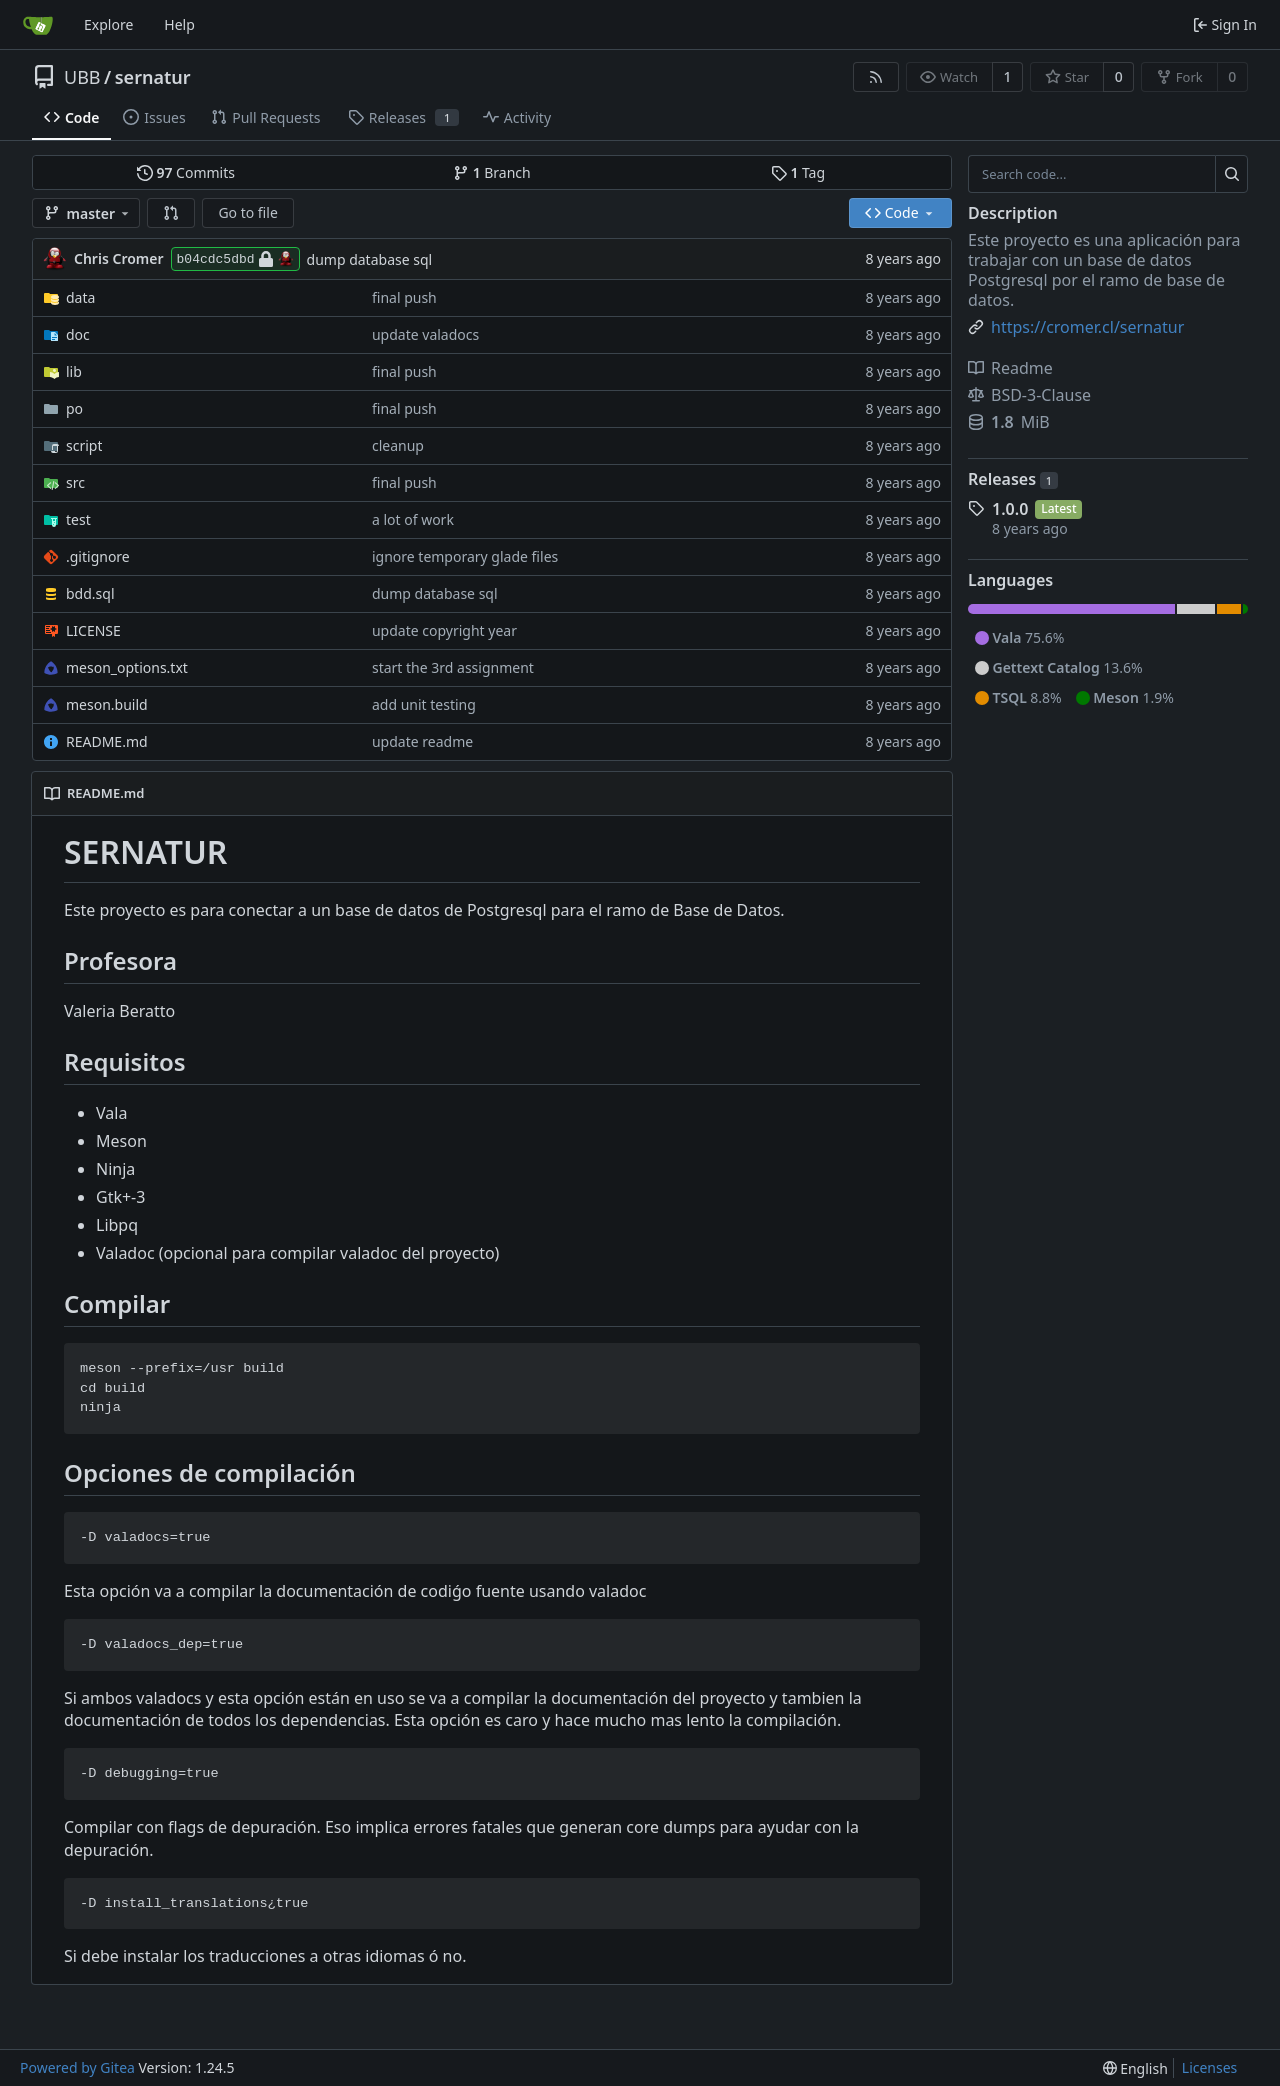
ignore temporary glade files (465, 556)
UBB (82, 77)
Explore (108, 24)
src (75, 482)
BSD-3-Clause (1029, 395)
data (80, 297)
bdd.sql (90, 593)
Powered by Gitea (77, 2067)
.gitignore (98, 556)
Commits (186, 172)
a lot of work (413, 519)
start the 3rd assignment (453, 667)
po (74, 408)
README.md (107, 741)
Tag (798, 172)
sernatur (153, 77)
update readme (422, 741)
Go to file (247, 212)
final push (404, 297)
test (78, 519)
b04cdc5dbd (235, 259)
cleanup (398, 445)
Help (179, 24)
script (84, 445)
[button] (171, 213)
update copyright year (444, 630)
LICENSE (93, 630)
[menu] (1135, 2068)
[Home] (38, 25)
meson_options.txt (127, 667)
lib (74, 371)
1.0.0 (1010, 509)
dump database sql (370, 259)
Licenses (1210, 2067)
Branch (492, 172)
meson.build (107, 704)
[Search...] (1231, 174)
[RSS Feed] (876, 77)
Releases (1013, 479)
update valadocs (425, 334)
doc (78, 334)
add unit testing (424, 704)
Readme (1010, 368)
